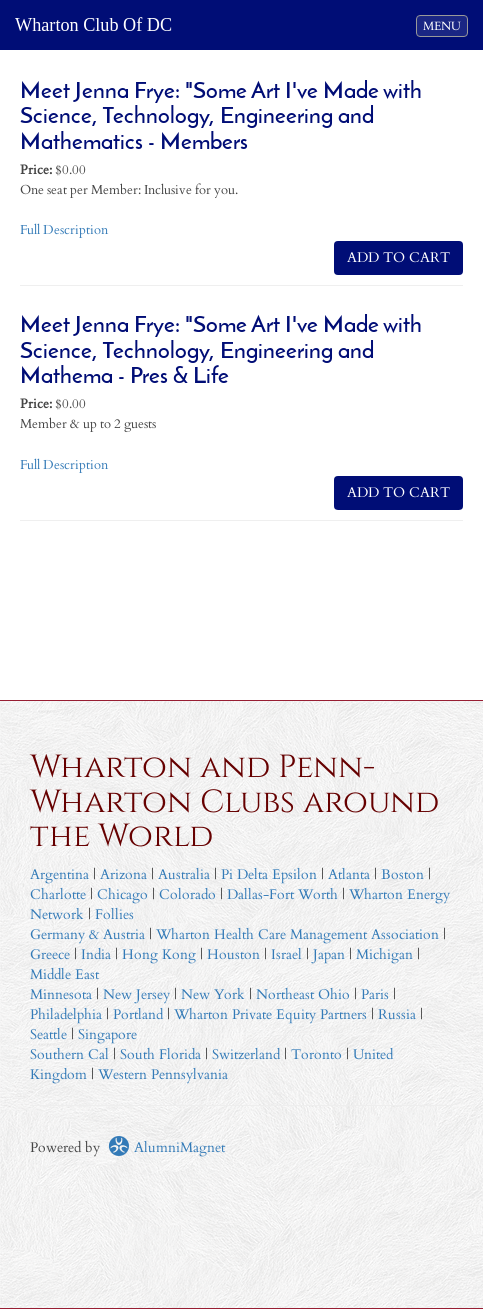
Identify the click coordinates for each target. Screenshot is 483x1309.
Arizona (123, 874)
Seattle (48, 1034)
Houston (233, 954)
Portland (138, 1014)
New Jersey (138, 994)
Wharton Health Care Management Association (297, 934)
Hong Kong (159, 954)
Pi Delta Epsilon (269, 874)
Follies (114, 914)
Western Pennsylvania (163, 1074)
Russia (397, 1014)
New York (213, 994)
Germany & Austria (87, 934)
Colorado (187, 894)
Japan (329, 954)
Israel (286, 954)
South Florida (160, 1054)
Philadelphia (66, 1014)
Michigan (384, 954)
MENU (445, 25)
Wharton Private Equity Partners (270, 1014)
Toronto (316, 1054)
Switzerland (246, 1054)
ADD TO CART (398, 257)
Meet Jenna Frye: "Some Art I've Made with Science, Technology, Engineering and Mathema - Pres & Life (221, 352)
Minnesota (61, 994)
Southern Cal (69, 1054)
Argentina (59, 874)
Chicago (122, 894)
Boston (402, 874)
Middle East (64, 974)
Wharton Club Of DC (93, 25)
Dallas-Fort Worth (282, 894)
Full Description (64, 230)
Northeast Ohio (303, 994)
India (96, 954)
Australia (184, 874)
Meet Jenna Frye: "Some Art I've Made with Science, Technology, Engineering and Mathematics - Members (221, 118)
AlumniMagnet (166, 1147)
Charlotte (58, 894)
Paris (375, 994)
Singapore (107, 1034)
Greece (50, 954)
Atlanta (349, 874)
